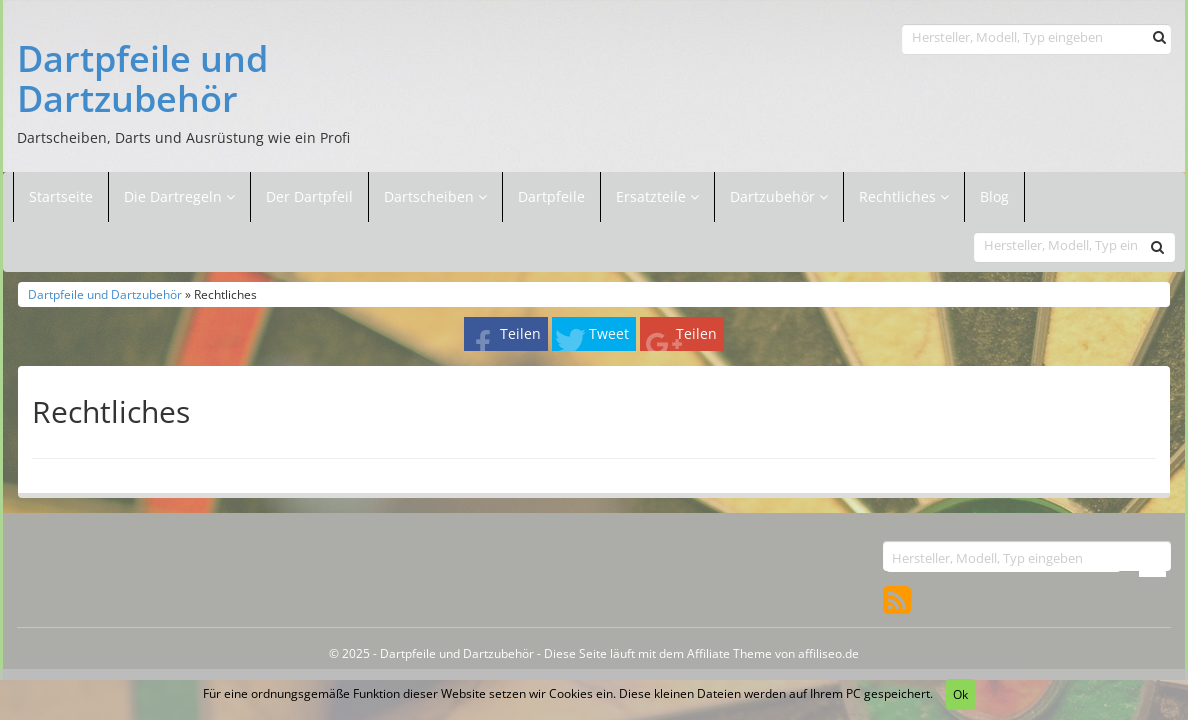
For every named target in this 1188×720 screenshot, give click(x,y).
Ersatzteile (653, 196)
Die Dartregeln (179, 196)
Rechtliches (904, 196)
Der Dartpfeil (309, 196)
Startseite (61, 196)
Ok (960, 694)
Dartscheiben (431, 196)
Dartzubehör (774, 196)
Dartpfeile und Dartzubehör (142, 78)
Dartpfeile (551, 196)
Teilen (520, 333)
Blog (994, 196)
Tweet (609, 333)
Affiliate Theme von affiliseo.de (773, 653)
